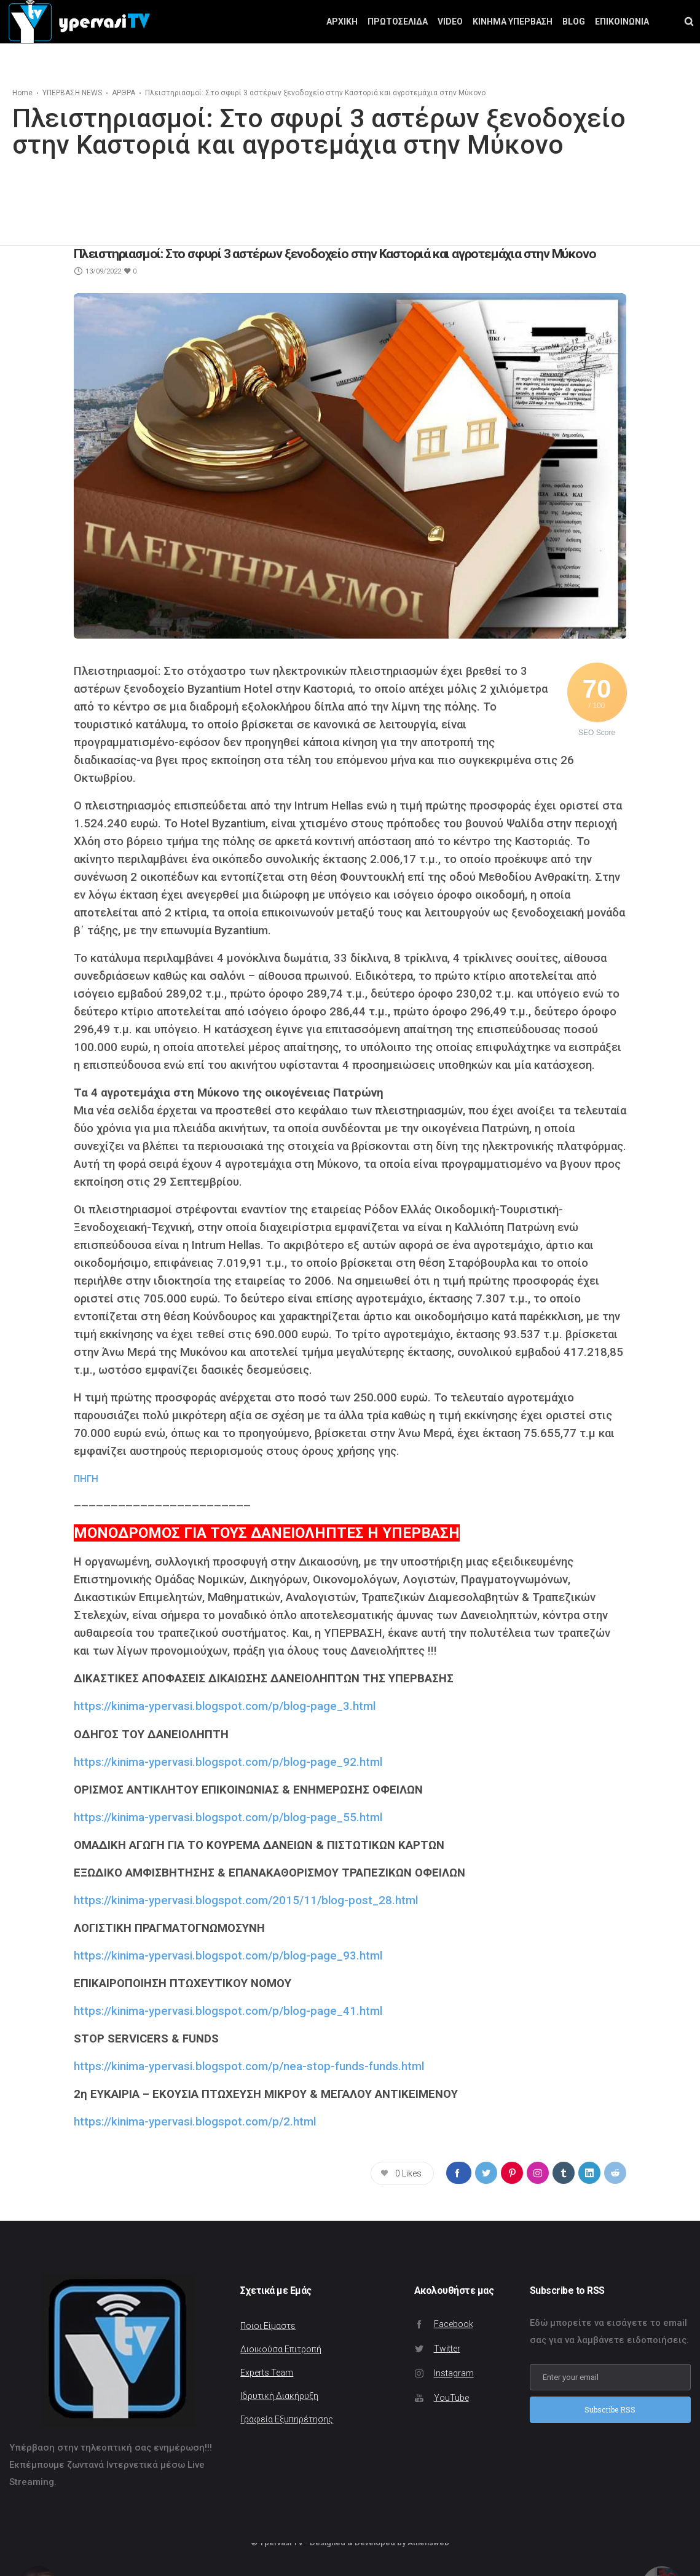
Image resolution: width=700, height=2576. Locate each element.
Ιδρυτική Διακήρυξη (279, 2396)
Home (22, 93)
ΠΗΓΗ (86, 1478)
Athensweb (428, 2542)
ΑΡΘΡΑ (123, 93)
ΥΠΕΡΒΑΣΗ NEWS (72, 93)
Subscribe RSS (609, 2409)
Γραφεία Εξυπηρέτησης (286, 2419)
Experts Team (266, 2372)
